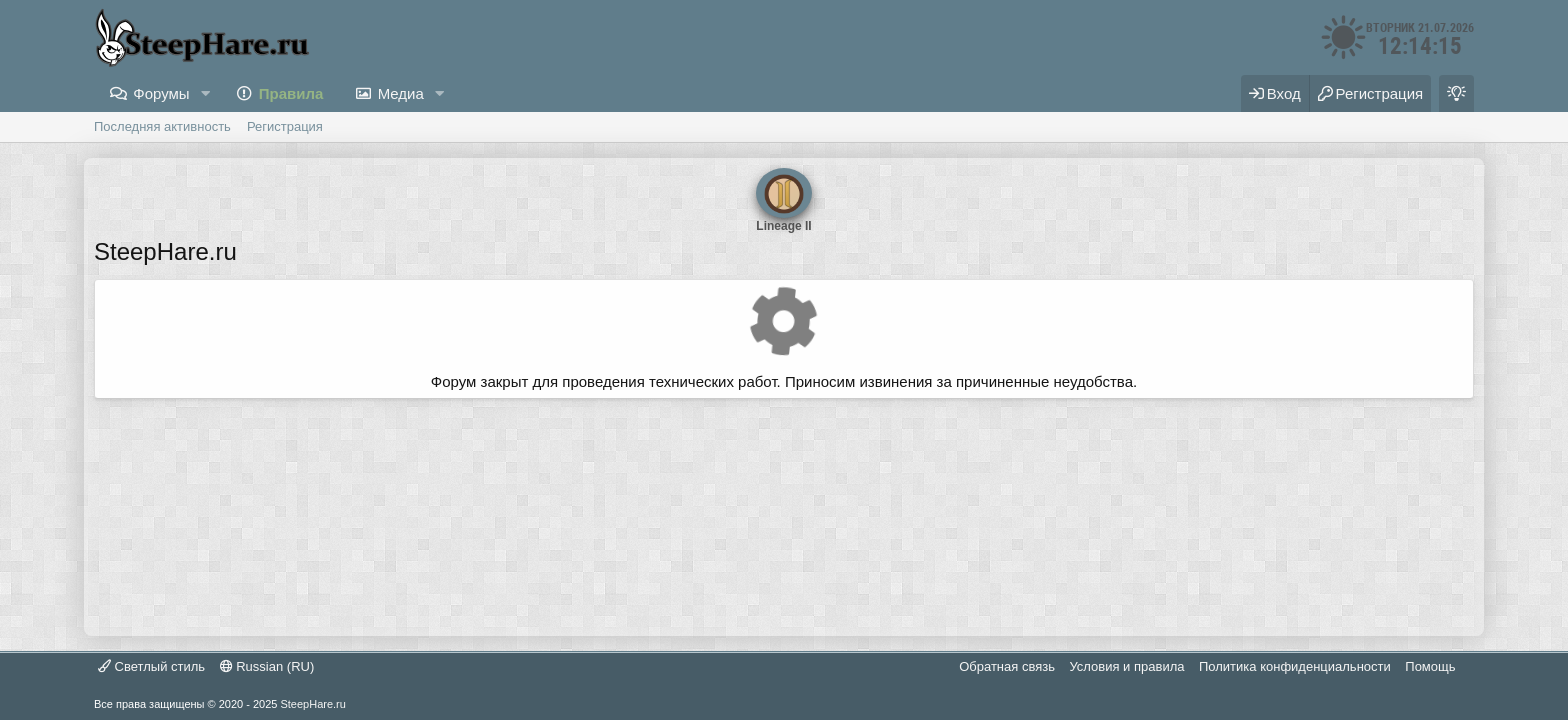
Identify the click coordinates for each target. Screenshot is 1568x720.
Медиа (401, 93)
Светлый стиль (151, 666)
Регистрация (285, 126)
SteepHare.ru (312, 704)
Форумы (161, 93)
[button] (206, 93)
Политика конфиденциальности (1295, 666)
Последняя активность (162, 126)
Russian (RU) (267, 666)
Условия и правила (1126, 666)
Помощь (1430, 666)
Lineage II (784, 193)
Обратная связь (1007, 666)
